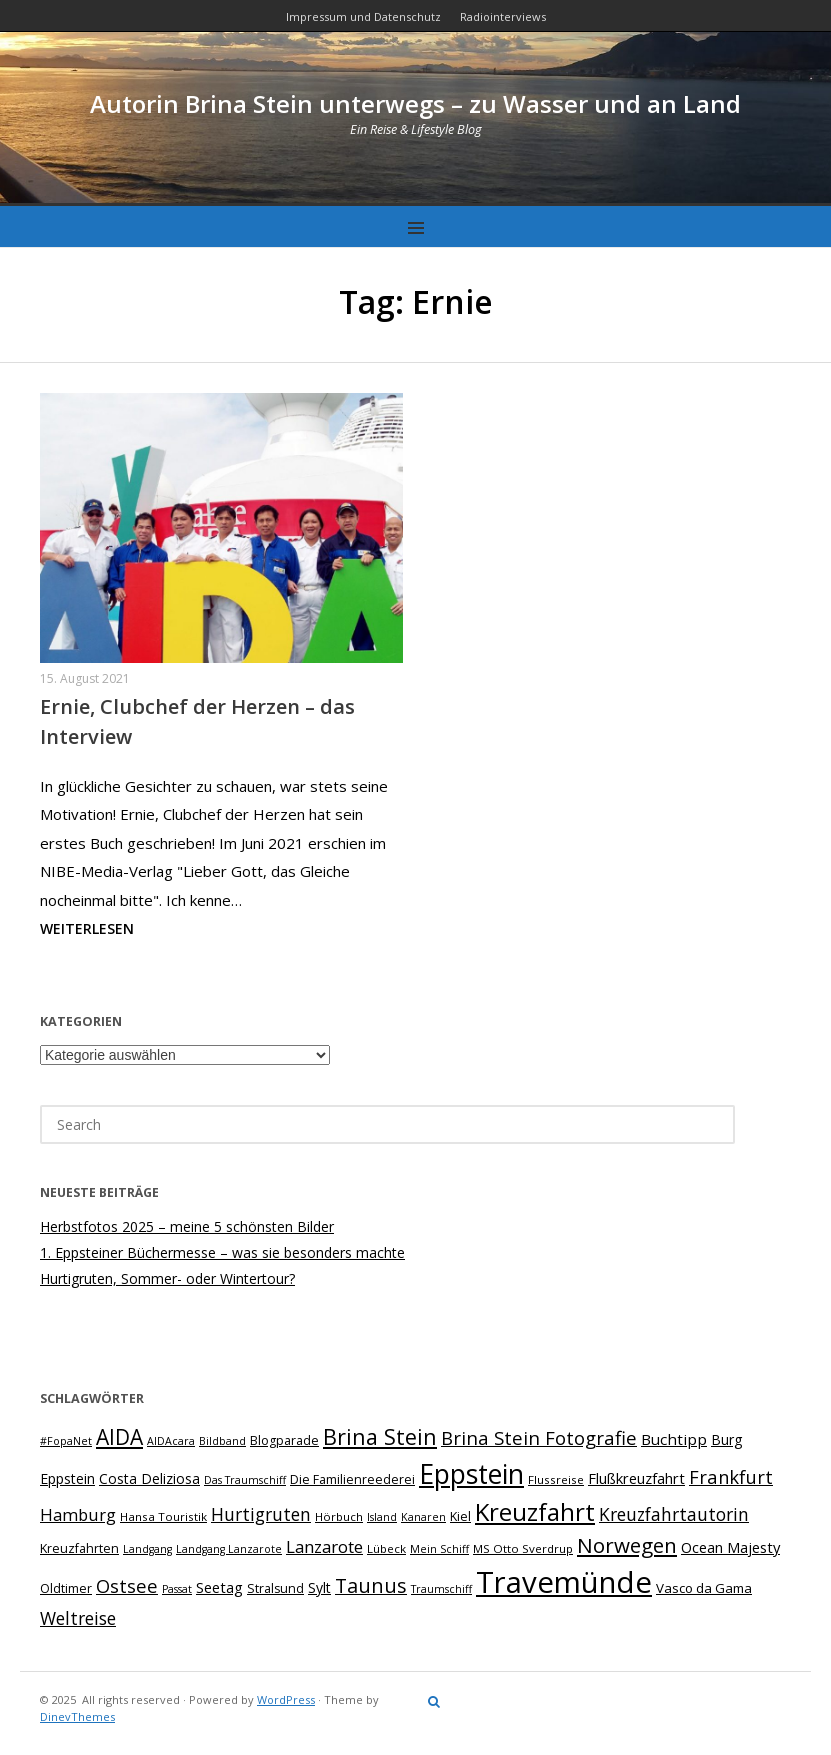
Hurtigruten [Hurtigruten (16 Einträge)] (261, 1514)
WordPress (286, 1699)
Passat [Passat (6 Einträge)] (177, 1589)
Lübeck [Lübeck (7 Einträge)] (386, 1548)
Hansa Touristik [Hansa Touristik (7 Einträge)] (163, 1516)
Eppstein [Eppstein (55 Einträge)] (471, 1474)
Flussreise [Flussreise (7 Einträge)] (556, 1479)
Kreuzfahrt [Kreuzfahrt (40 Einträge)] (535, 1511)
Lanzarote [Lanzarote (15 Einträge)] (324, 1546)
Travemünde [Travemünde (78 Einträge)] (564, 1582)
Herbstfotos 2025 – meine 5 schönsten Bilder (187, 1226)
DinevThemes (77, 1716)
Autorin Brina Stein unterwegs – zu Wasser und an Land (415, 103)
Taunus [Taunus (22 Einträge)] (371, 1585)
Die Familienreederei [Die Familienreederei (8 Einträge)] (352, 1479)
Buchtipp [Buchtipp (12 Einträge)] (674, 1439)
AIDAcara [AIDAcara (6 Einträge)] (171, 1441)
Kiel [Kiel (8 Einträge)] (460, 1516)
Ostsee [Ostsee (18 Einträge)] (127, 1585)
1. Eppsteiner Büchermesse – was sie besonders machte (222, 1252)
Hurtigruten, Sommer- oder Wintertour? (167, 1278)
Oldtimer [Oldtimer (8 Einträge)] (66, 1588)
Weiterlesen (87, 928)
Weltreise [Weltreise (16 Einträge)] (78, 1618)
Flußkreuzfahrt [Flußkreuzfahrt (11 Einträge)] (636, 1478)
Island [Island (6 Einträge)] (382, 1517)
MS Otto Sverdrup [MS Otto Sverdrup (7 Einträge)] (523, 1548)
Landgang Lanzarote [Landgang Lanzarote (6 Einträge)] (229, 1549)
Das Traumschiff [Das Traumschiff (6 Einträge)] (245, 1480)
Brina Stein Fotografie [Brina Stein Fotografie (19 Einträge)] (539, 1437)
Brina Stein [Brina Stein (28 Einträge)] (380, 1436)
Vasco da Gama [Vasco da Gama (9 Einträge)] (704, 1588)
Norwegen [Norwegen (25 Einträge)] (627, 1545)
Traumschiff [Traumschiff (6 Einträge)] (441, 1589)
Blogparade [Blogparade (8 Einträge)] (284, 1440)
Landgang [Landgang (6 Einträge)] (147, 1549)
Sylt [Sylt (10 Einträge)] (319, 1587)
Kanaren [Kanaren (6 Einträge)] (423, 1517)
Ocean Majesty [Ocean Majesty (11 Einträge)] (730, 1547)
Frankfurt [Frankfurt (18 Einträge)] (731, 1476)
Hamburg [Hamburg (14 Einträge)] (78, 1514)
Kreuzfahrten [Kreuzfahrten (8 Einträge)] (79, 1548)
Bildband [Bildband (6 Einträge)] (222, 1441)
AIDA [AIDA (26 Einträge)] (119, 1437)
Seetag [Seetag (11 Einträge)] (219, 1587)
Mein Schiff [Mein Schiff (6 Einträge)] (439, 1549)
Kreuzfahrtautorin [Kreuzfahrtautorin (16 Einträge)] (674, 1514)
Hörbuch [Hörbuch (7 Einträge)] (339, 1516)
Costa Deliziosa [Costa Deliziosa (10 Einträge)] (149, 1478)
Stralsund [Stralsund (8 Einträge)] (275, 1588)
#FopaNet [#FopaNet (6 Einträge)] (66, 1441)
